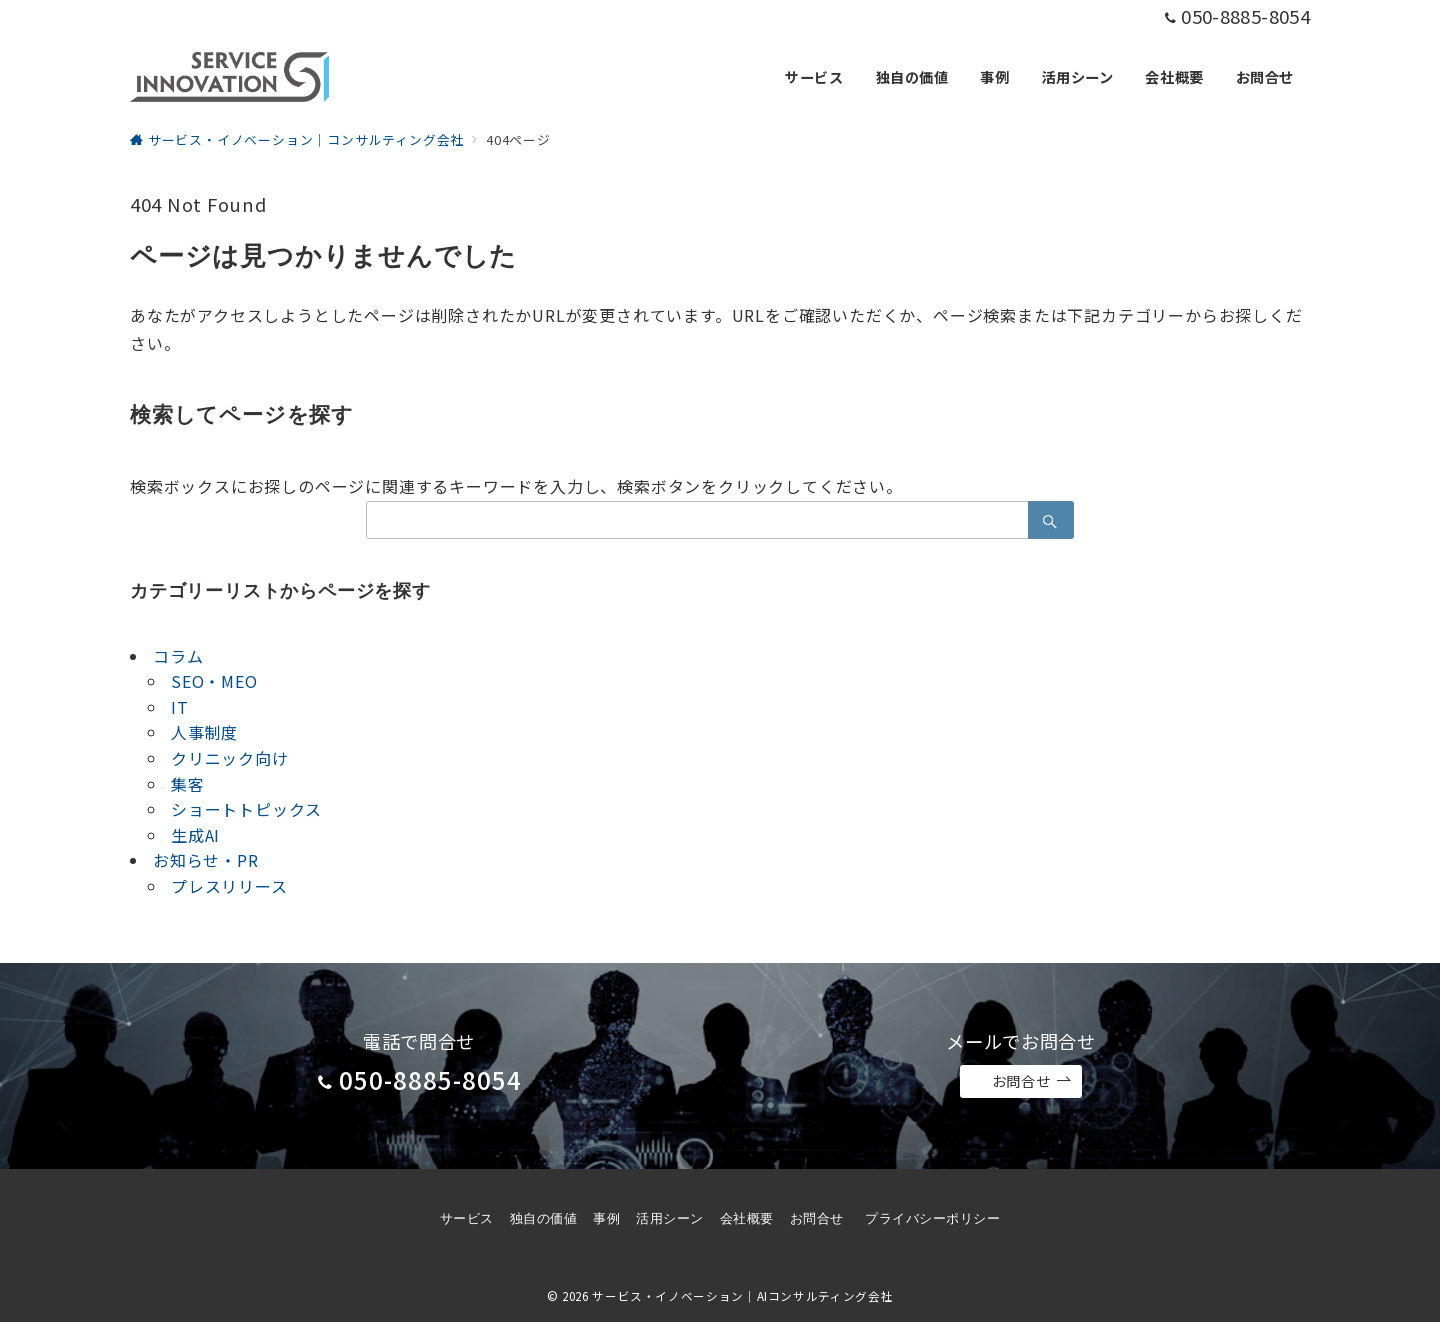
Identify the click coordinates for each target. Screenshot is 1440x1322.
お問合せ (1032, 1081)
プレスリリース (229, 886)
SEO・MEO (214, 681)
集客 (188, 784)
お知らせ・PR (206, 860)
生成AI (195, 835)
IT (180, 707)
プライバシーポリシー (932, 1218)
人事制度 (204, 732)
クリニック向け (230, 758)
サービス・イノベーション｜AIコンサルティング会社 (742, 1296)
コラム (178, 656)
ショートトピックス (246, 809)
